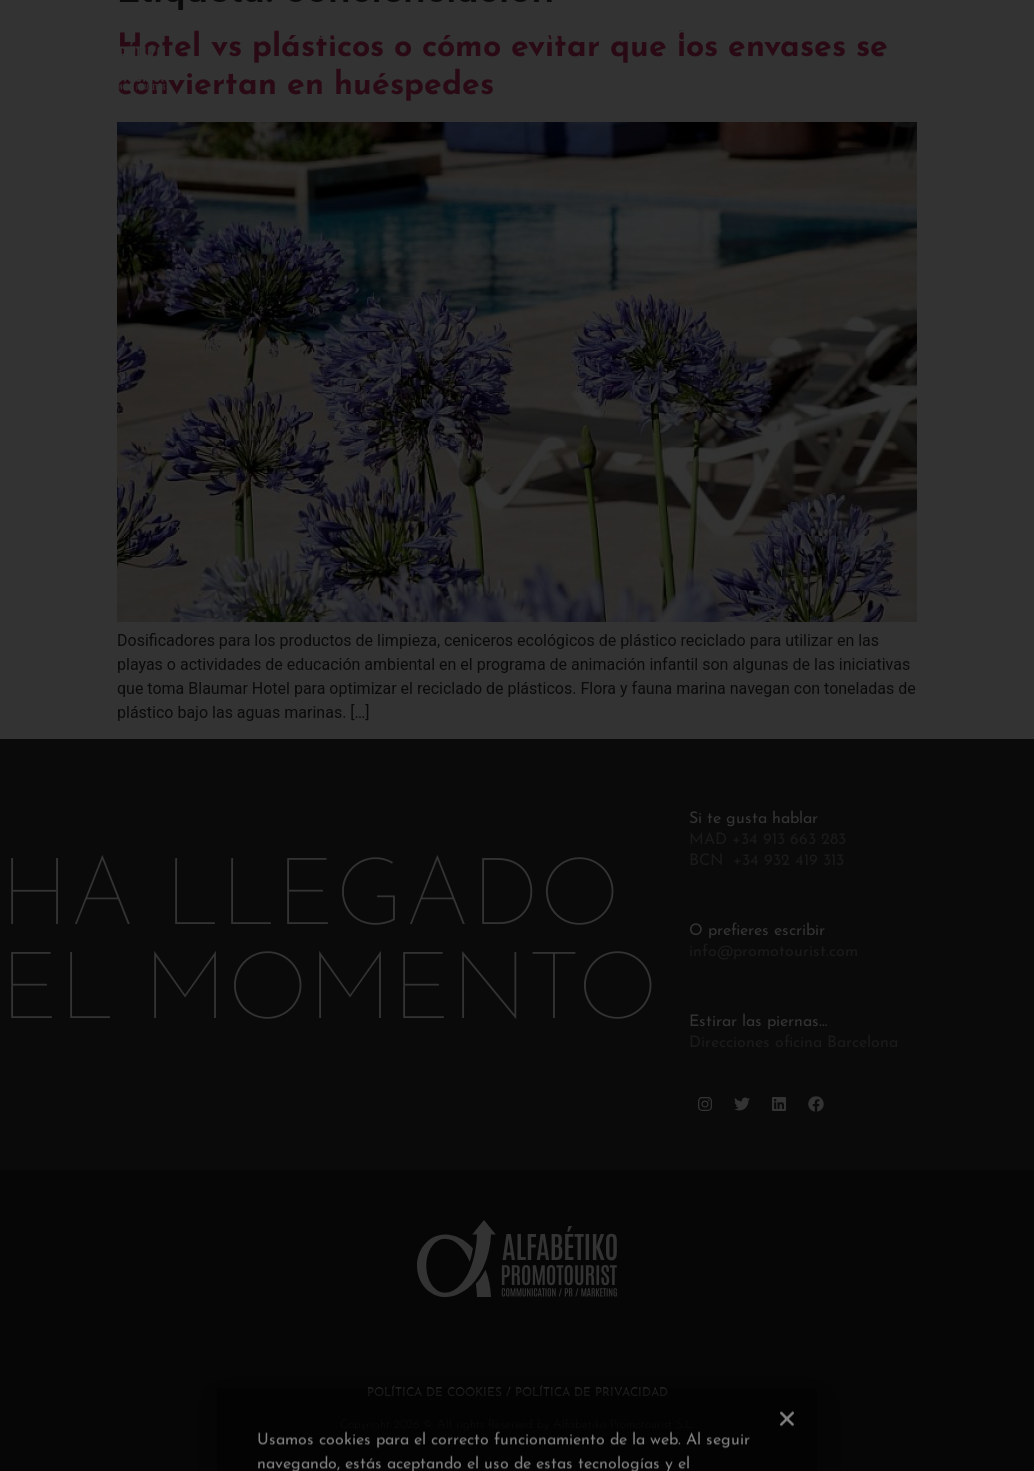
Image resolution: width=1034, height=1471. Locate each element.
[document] (517, 735)
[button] (787, 1454)
